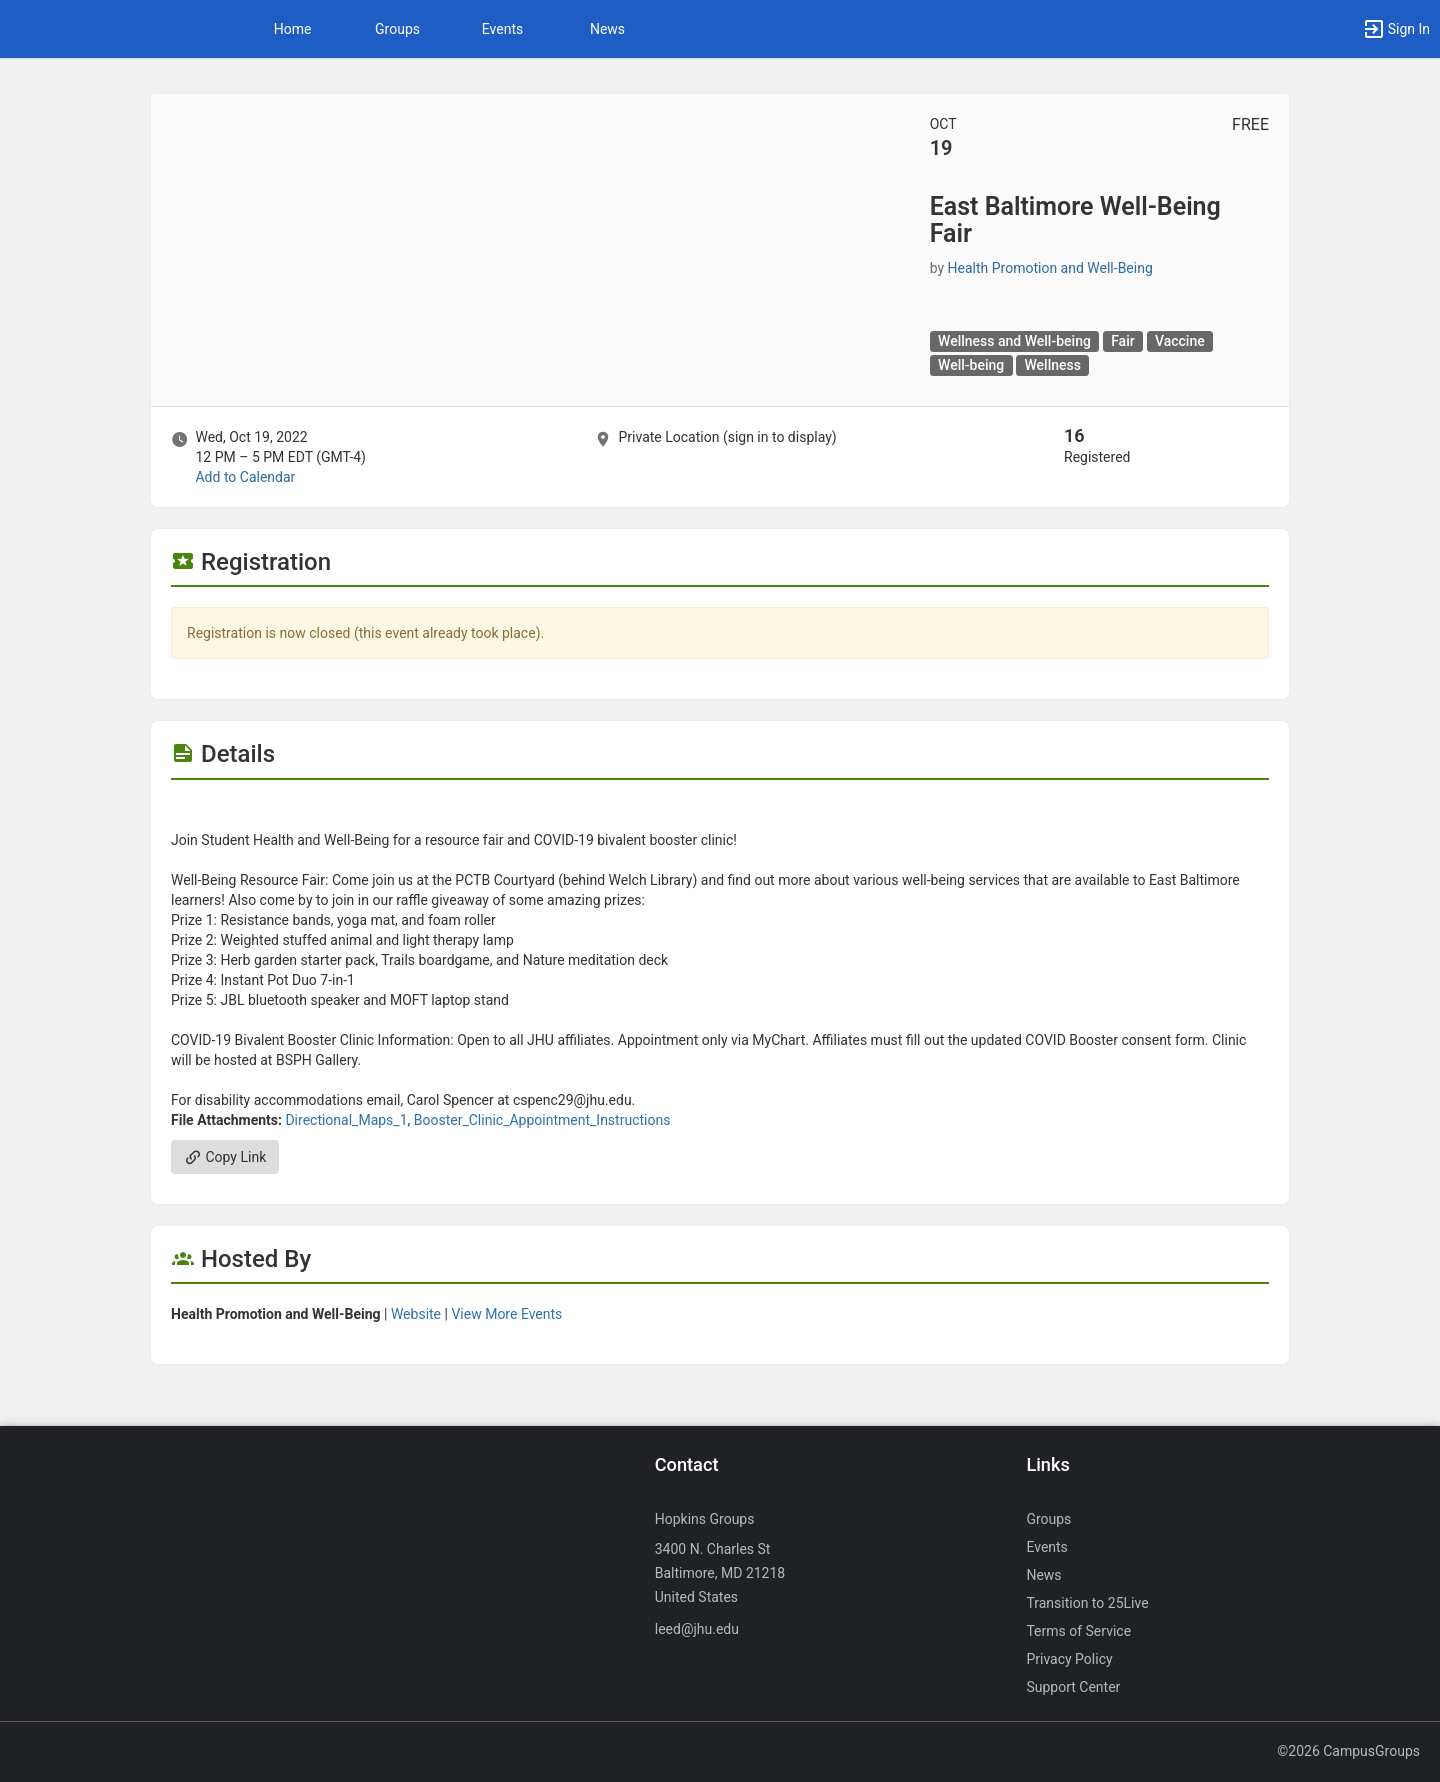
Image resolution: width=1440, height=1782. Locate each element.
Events (502, 29)
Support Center (1073, 1687)
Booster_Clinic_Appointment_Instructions (542, 1120)
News (607, 29)
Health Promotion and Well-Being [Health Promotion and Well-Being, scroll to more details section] (1050, 268)
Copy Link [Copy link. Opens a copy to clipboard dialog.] (225, 1157)
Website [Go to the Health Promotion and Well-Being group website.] (416, 1314)
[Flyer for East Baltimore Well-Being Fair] (720, 810)
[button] (1396, 29)
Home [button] (293, 29)
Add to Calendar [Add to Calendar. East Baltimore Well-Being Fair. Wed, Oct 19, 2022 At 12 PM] (245, 477)
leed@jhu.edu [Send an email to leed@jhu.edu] (697, 1629)
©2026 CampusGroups (1348, 1751)
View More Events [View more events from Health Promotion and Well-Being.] (506, 1314)
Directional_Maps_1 (346, 1120)
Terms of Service (1078, 1631)
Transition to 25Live (1087, 1603)
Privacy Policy (1069, 1659)
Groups (397, 29)
